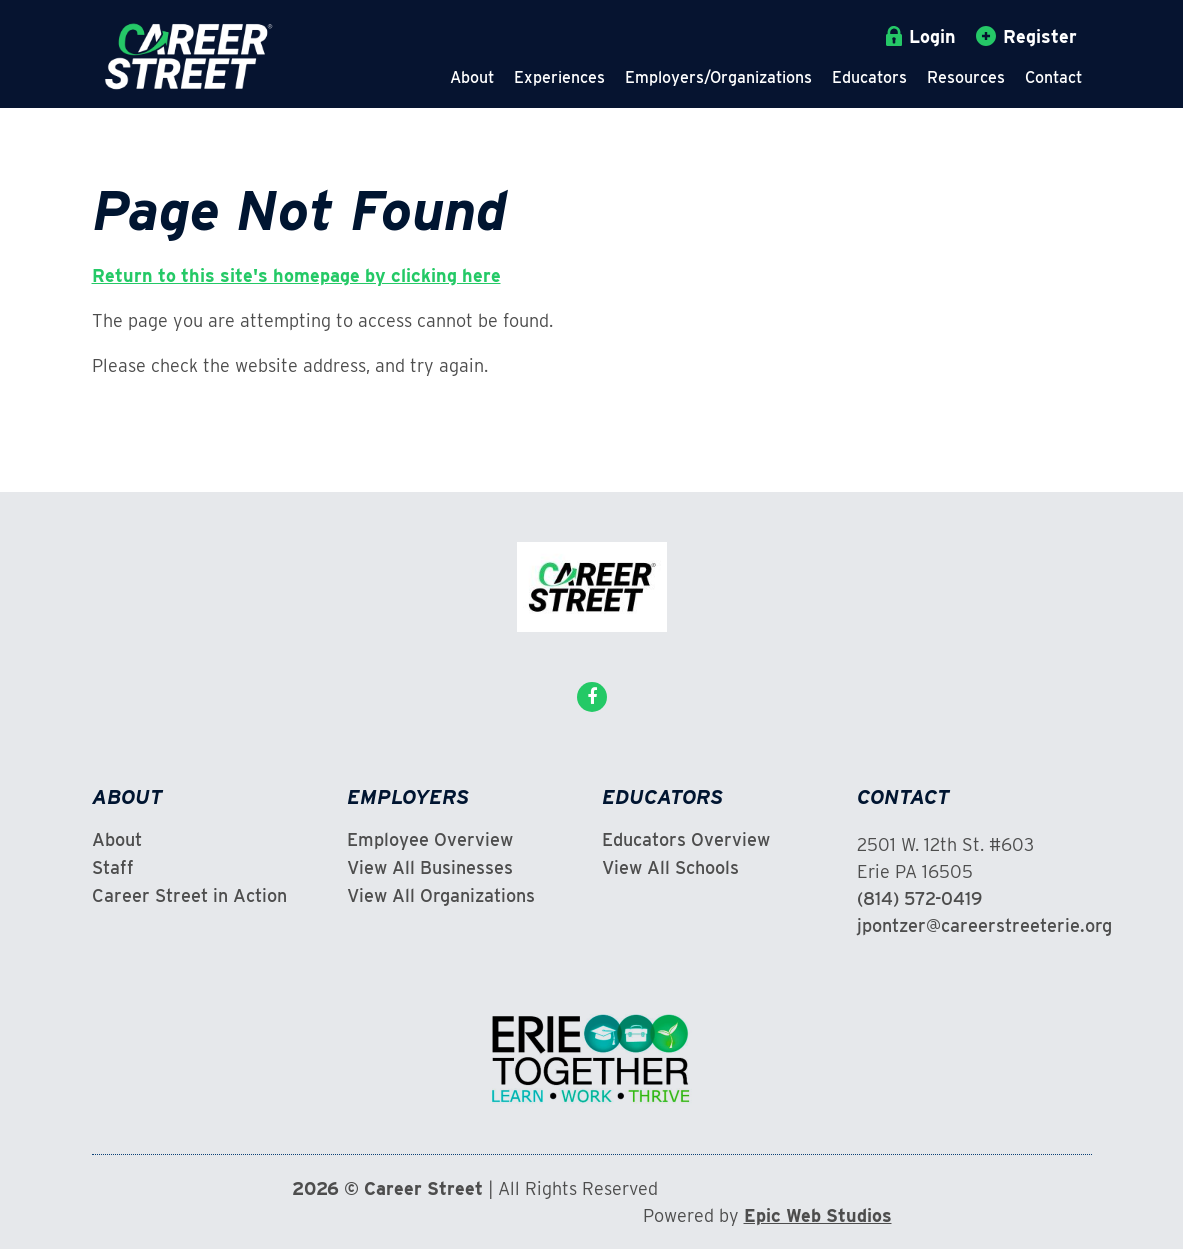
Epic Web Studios (818, 1215)
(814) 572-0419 (919, 898)
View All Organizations (441, 896)
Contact (1053, 77)
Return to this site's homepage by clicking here (296, 275)
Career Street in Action (189, 896)
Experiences (559, 77)
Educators (869, 77)
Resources (966, 77)
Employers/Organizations (718, 77)
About (472, 77)
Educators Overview (686, 840)
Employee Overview (430, 840)
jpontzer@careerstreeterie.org (984, 925)
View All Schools (670, 868)
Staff (113, 868)
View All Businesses (430, 868)
